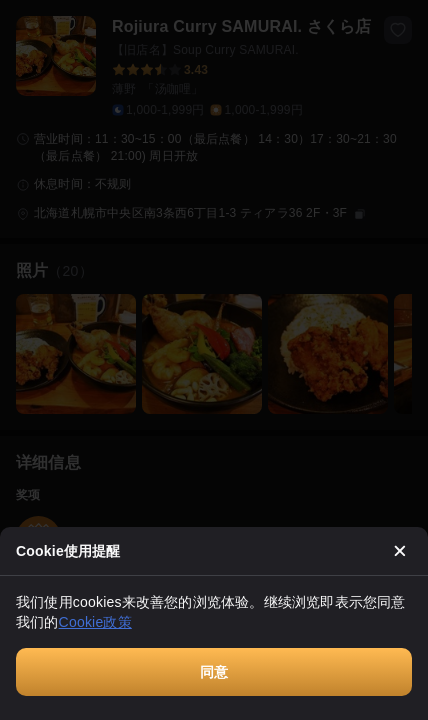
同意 (214, 672)
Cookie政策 (95, 622)
